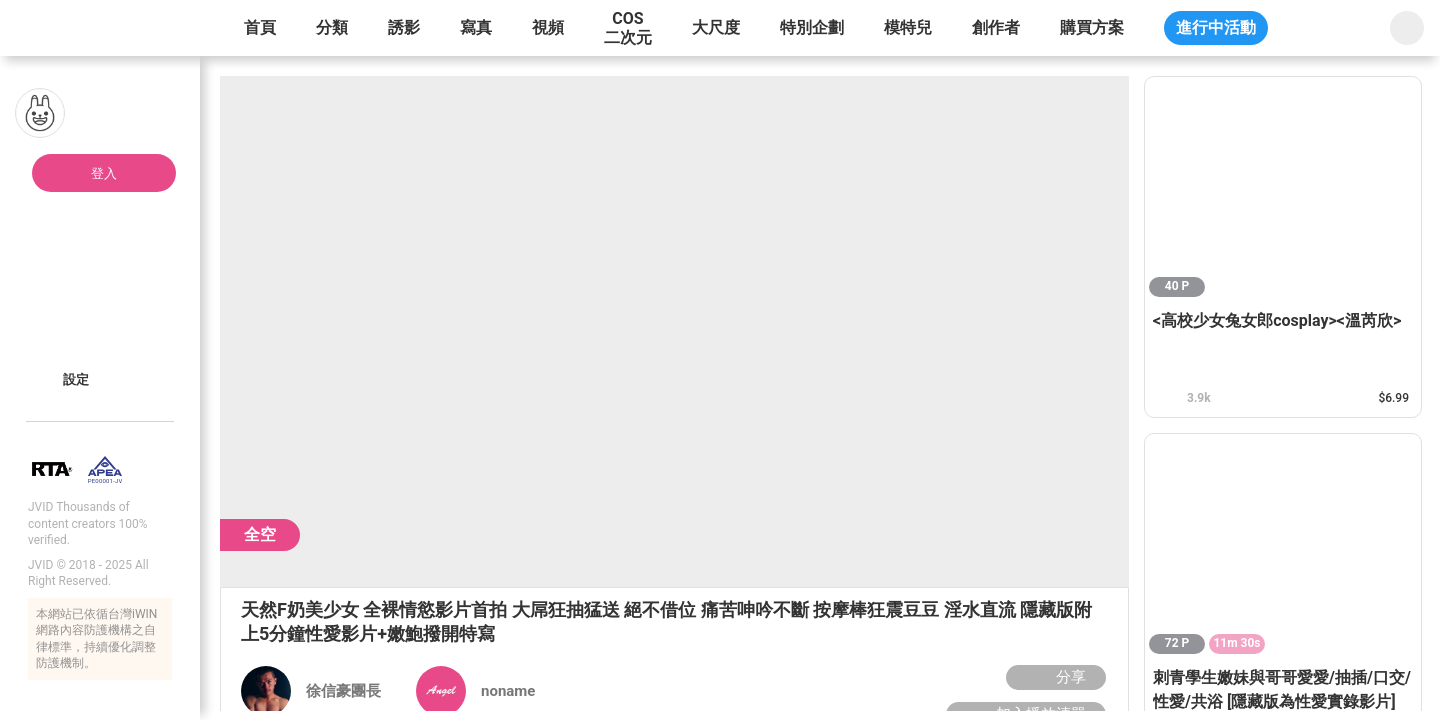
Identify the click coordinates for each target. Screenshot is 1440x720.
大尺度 (716, 27)
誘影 (404, 27)
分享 (1053, 677)
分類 (332, 27)
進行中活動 (1216, 27)
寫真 (476, 27)
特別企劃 (812, 27)
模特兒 (908, 27)
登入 (104, 173)
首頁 (260, 27)
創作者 (996, 27)
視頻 (548, 27)
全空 (260, 534)
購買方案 (1092, 27)
